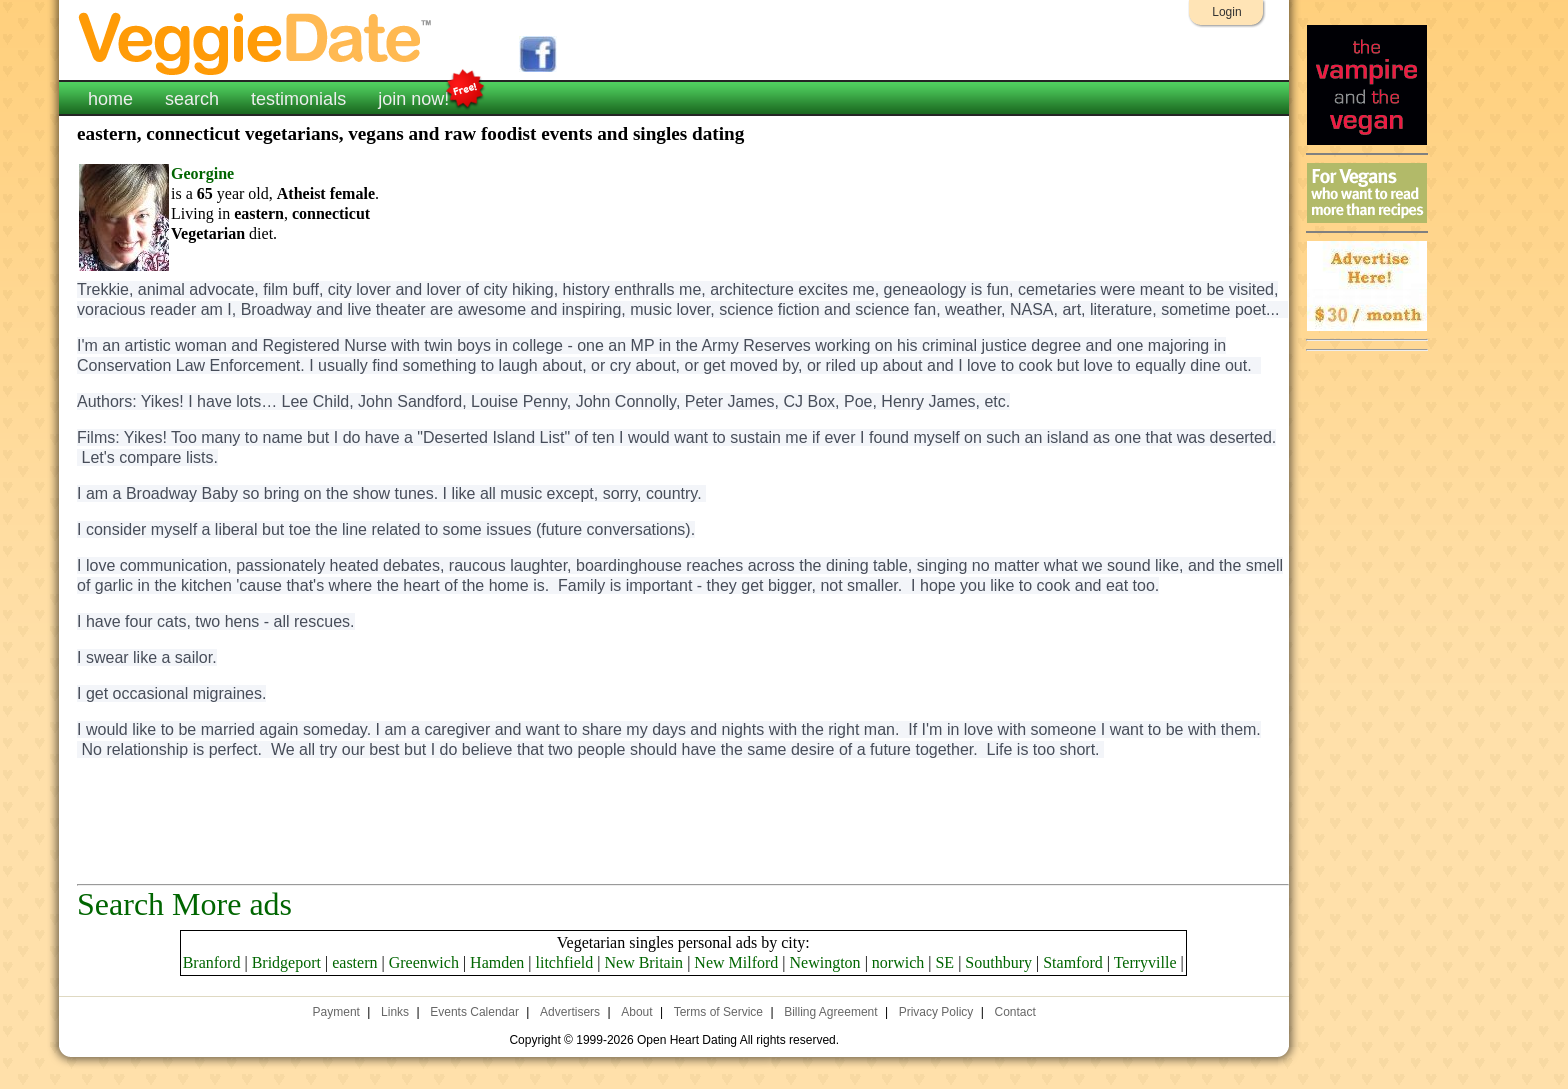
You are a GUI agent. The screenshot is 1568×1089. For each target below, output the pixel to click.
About (636, 1012)
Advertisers (570, 1012)
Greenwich (424, 962)
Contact (1015, 1012)
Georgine (202, 173)
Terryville (1145, 962)
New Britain (643, 962)
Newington (825, 962)
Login (1226, 12)
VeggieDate (256, 42)
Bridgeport (286, 962)
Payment (336, 1012)
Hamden (497, 962)
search (192, 99)
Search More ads (184, 904)
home (110, 99)
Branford (212, 962)
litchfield (565, 962)
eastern (354, 962)
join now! (413, 97)
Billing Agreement (830, 1012)
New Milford (736, 962)
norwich (898, 962)
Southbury (998, 962)
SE (944, 962)
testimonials (298, 99)
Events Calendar (474, 1012)
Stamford (1073, 962)
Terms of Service (718, 1012)
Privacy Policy (936, 1012)
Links (395, 1012)
